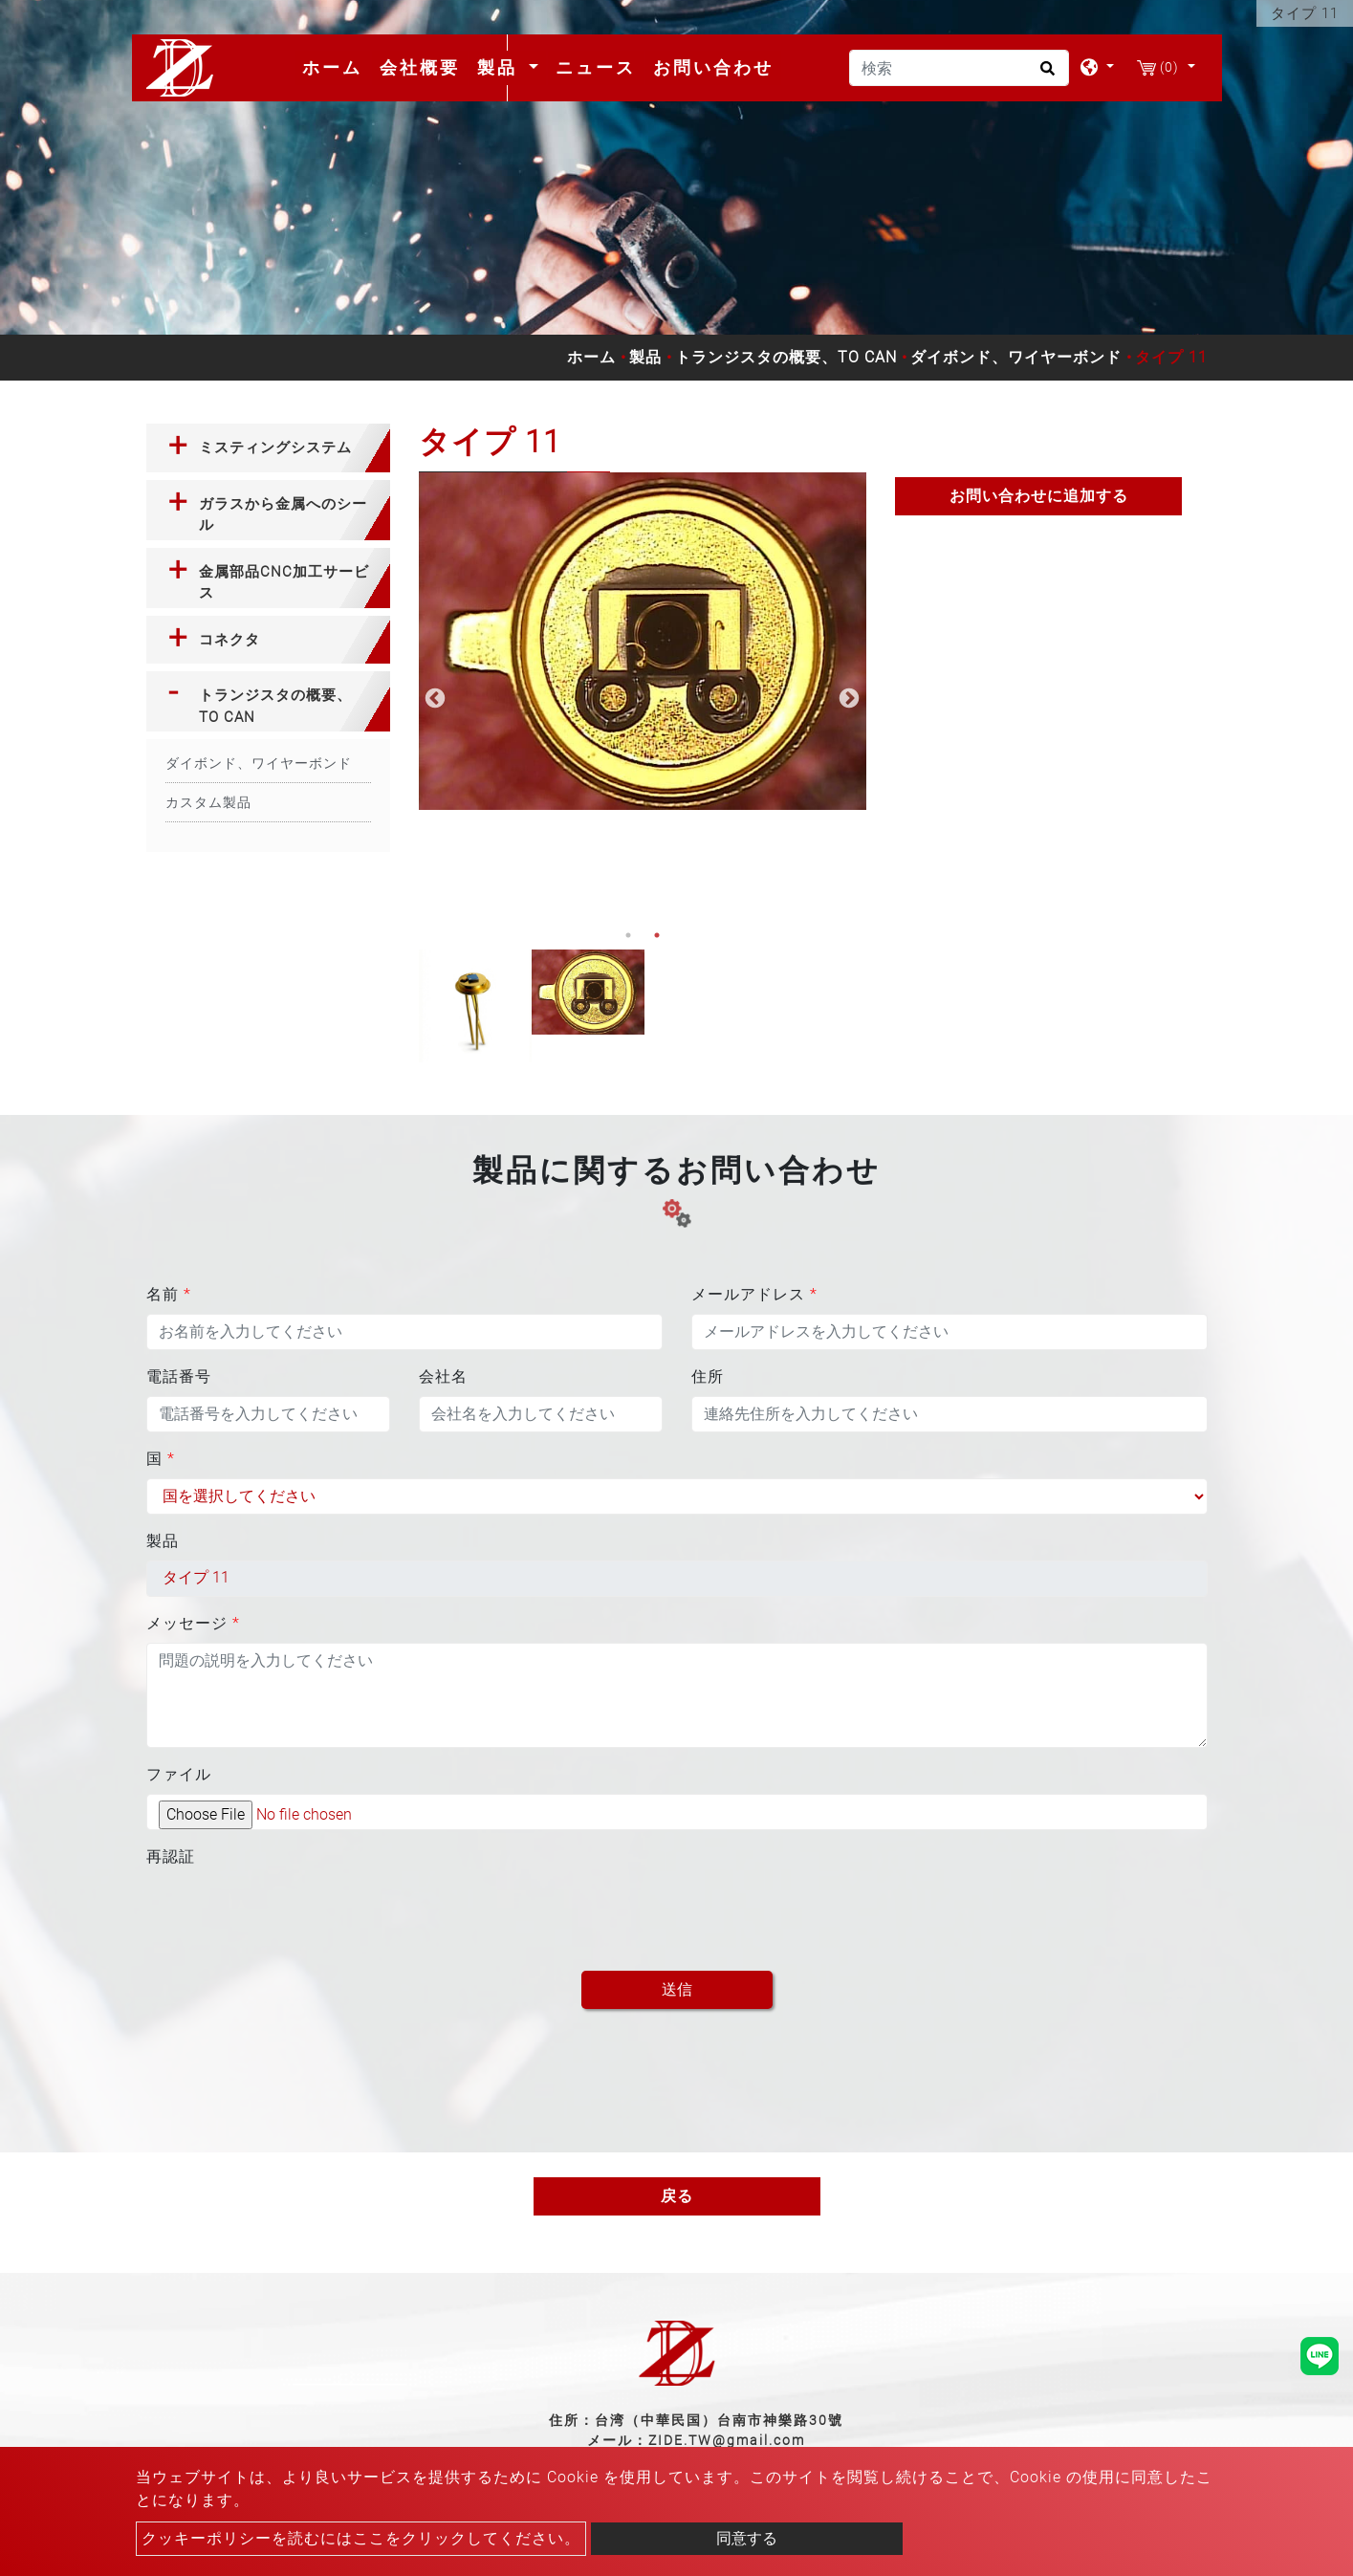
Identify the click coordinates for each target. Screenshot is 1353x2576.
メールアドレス (754, 1294)
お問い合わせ (713, 67)
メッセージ (193, 1623)
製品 (645, 357)
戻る (677, 2196)
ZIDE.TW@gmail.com (726, 2440)
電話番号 (178, 1376)
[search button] (1045, 74)
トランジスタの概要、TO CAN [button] (275, 706)
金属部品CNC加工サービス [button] (284, 582)
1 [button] (628, 935)
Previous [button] (433, 697)
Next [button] (847, 697)
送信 (677, 1989)
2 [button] (656, 935)
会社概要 (420, 67)
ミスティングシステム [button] (275, 447)
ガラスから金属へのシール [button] (283, 515)
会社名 (443, 1376)
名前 (168, 1294)
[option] (643, 640)
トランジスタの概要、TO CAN (786, 357)
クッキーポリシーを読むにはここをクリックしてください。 (361, 2538)
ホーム (336, 66)
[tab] (268, 448)
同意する (746, 2538)
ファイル (178, 1774)
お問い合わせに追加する (1038, 496)
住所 (707, 1376)
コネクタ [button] (229, 639)
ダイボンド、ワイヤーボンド (1016, 357)
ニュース (596, 67)
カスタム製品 (208, 802)
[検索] (959, 68)
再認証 (170, 1856)
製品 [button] (500, 67)
